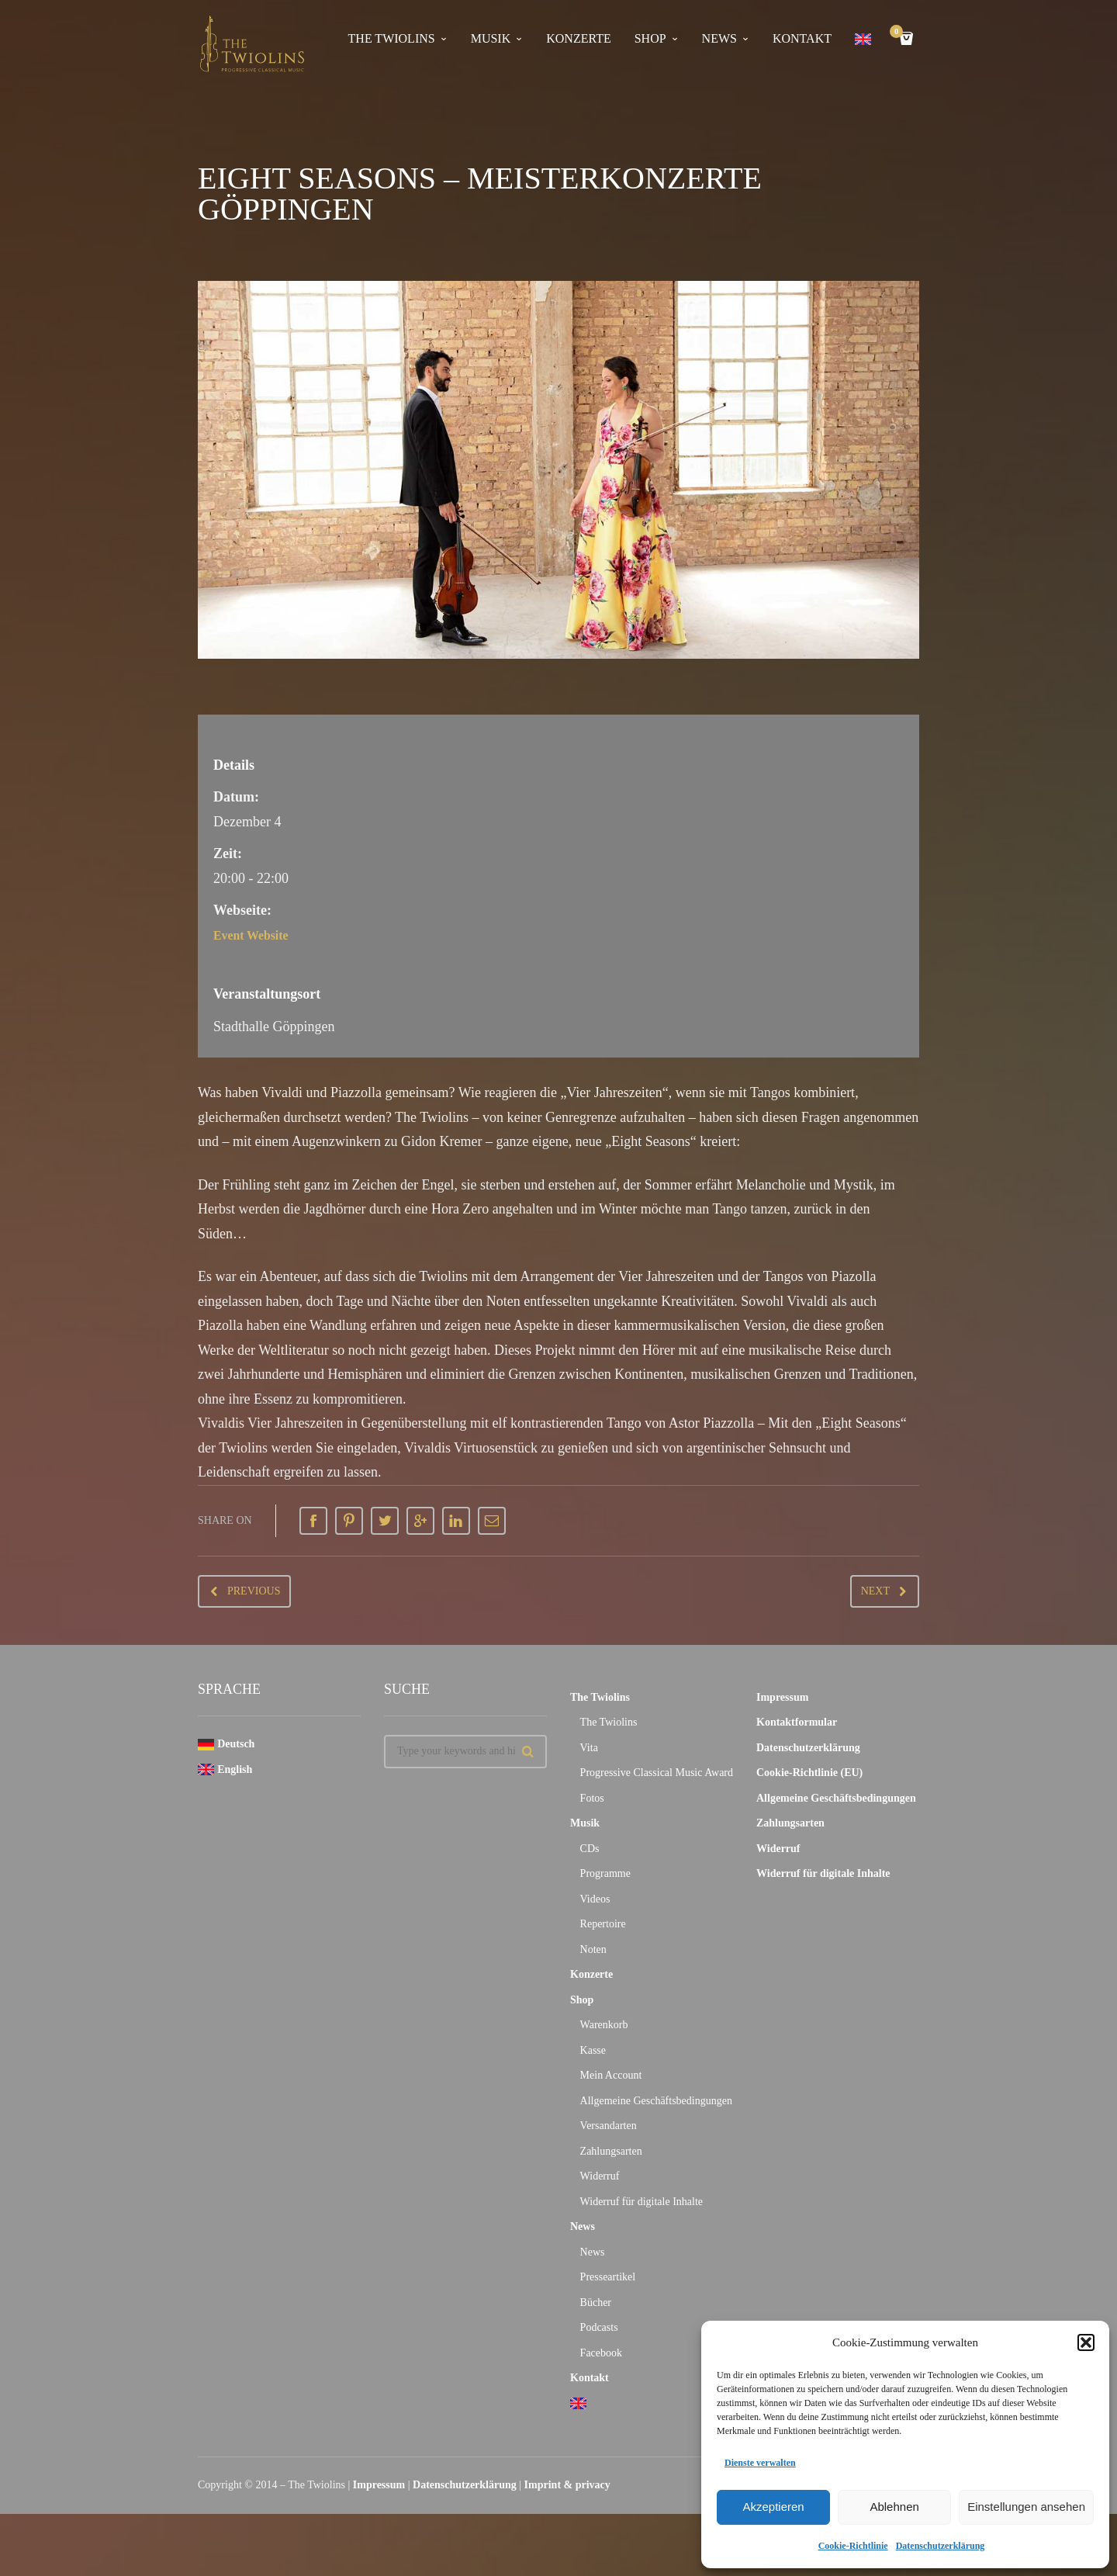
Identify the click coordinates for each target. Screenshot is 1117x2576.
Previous (253, 1591)
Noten (593, 1949)
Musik (491, 38)
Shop (650, 38)
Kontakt (802, 38)
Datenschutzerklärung (940, 2545)
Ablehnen (894, 2506)
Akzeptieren (773, 2506)
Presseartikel (608, 2277)
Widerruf (600, 2176)
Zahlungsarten (611, 2151)
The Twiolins (391, 38)
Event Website (256, 935)
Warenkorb (604, 2025)
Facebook (601, 2353)
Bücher (595, 2302)
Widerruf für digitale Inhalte (641, 2201)
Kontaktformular (796, 1722)
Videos (595, 1899)
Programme (605, 1873)
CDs (590, 1848)
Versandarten (608, 2125)
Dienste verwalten (760, 2462)
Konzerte (578, 38)
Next (875, 1591)
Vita (589, 1748)
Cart (899, 33)
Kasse (593, 2050)
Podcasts (599, 2327)
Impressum (782, 1697)
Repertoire (603, 1924)
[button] (1086, 2342)
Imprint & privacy (567, 2485)
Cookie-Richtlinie (853, 2545)
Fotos (592, 1798)
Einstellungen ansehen (1026, 2506)
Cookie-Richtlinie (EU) (809, 1772)
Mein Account (611, 2075)
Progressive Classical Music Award (656, 1772)
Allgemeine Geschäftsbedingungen (656, 2101)
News (719, 38)
